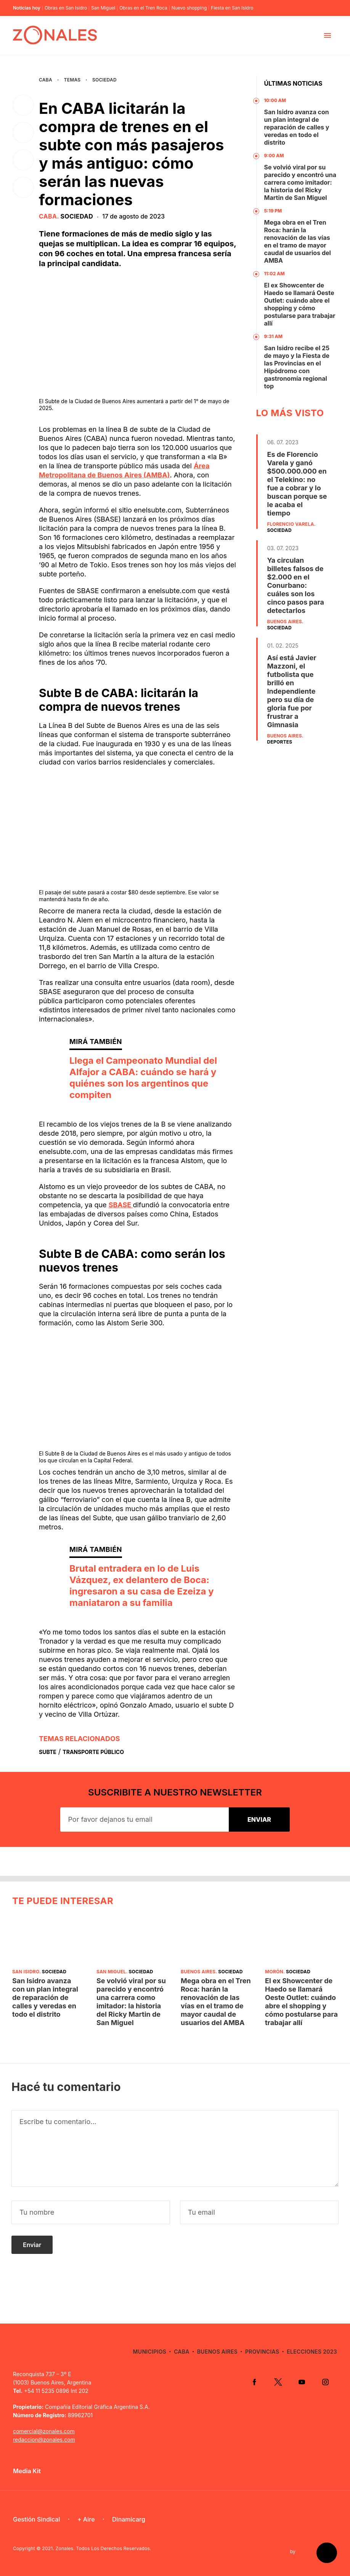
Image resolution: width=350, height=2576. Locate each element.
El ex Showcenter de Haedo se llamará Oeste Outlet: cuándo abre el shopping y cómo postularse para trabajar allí (300, 304)
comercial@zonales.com (44, 2431)
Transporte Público (93, 1752)
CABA (45, 80)
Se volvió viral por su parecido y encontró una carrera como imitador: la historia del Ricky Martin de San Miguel (300, 182)
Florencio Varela (290, 524)
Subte (47, 1752)
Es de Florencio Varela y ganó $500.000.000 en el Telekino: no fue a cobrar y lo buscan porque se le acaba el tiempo (297, 483)
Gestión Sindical (36, 2519)
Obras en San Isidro (66, 8)
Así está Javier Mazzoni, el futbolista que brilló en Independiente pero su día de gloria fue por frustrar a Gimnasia (291, 691)
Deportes (279, 742)
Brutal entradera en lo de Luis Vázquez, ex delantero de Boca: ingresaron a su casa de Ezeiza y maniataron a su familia (141, 1585)
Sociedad (104, 80)
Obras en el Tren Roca (143, 8)
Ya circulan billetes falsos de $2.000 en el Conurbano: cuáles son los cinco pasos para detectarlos (295, 585)
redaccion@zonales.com (44, 2439)
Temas (72, 80)
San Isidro (25, 1971)
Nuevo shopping (189, 8)
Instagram (325, 2381)
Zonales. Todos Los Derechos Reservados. (103, 2548)
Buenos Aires (284, 621)
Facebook (254, 2381)
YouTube (301, 2381)
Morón (274, 1971)
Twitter (278, 2381)
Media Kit (27, 2471)
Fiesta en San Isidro (232, 8)
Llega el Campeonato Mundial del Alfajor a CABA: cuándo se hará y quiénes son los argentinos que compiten (143, 1077)
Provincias (262, 2351)
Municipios (149, 2351)
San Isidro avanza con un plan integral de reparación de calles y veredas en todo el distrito (296, 127)
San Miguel (103, 8)
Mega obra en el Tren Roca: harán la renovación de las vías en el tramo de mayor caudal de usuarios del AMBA (297, 241)
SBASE (121, 1205)
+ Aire (86, 2519)
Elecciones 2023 (312, 2351)
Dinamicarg (128, 2519)
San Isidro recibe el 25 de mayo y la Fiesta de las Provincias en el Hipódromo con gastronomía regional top (297, 367)
